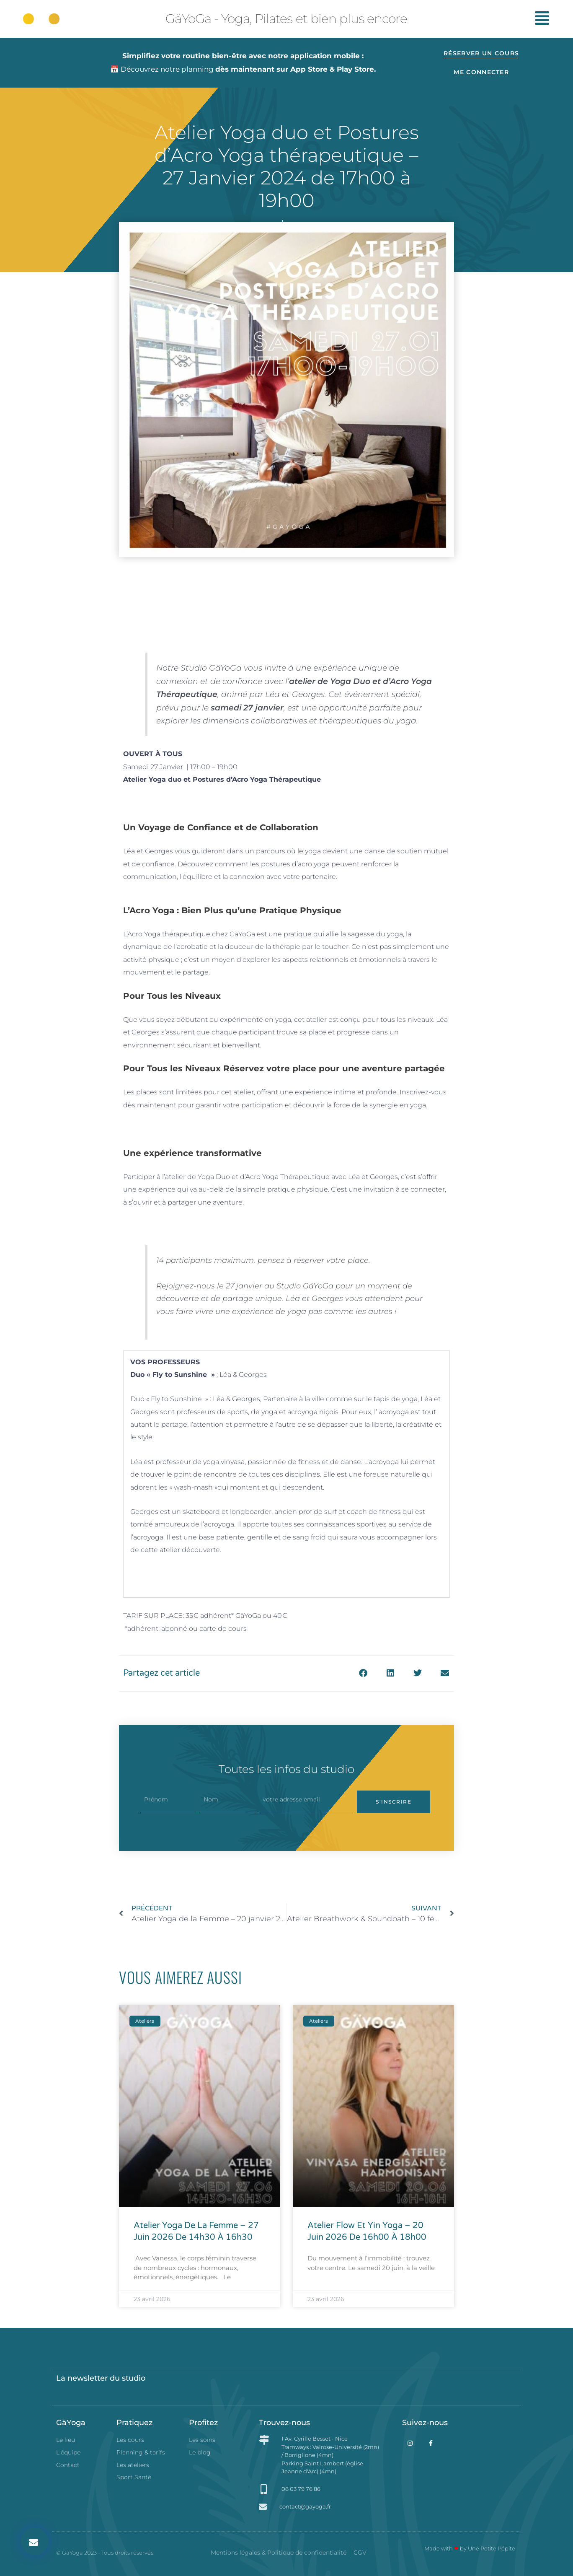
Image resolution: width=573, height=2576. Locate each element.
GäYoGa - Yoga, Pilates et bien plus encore (286, 18)
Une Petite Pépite (491, 2548)
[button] (35, 2541)
